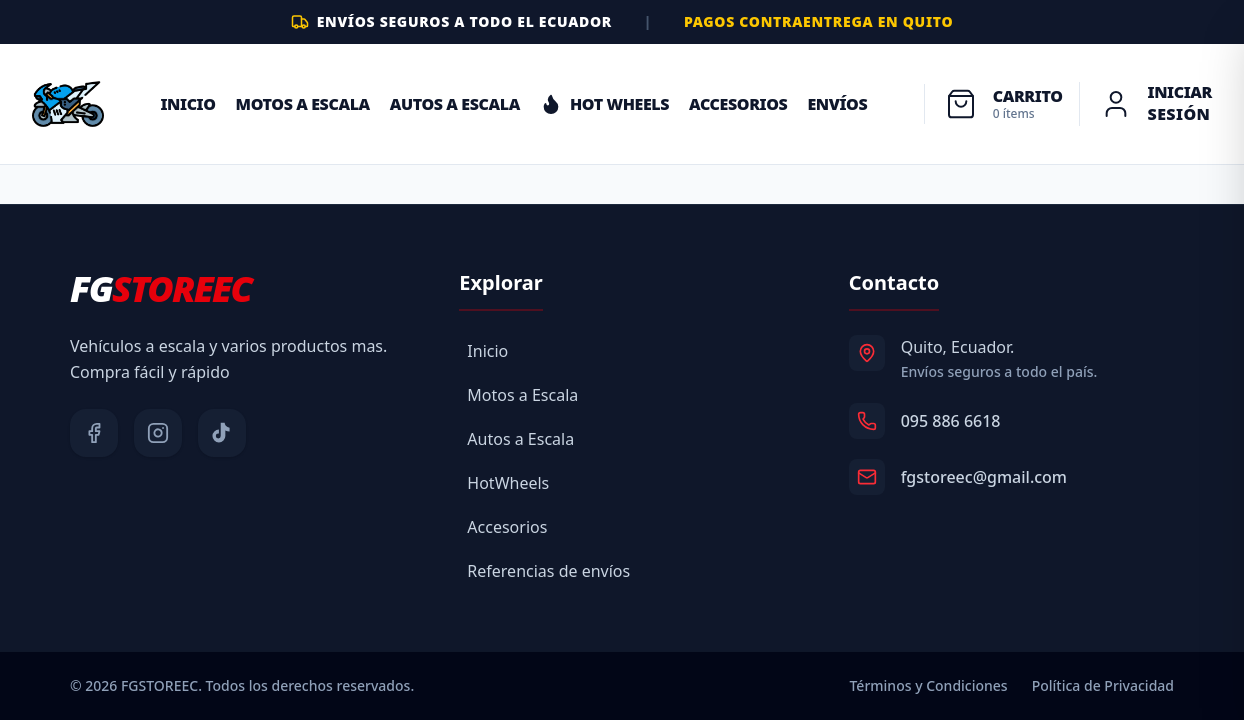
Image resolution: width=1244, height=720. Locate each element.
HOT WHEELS (604, 104)
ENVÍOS (837, 104)
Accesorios (507, 527)
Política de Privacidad (1103, 685)
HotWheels (508, 483)
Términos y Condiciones (928, 685)
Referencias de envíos (548, 571)
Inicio (187, 104)
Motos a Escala (303, 104)
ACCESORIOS (738, 104)
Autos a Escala (455, 104)
